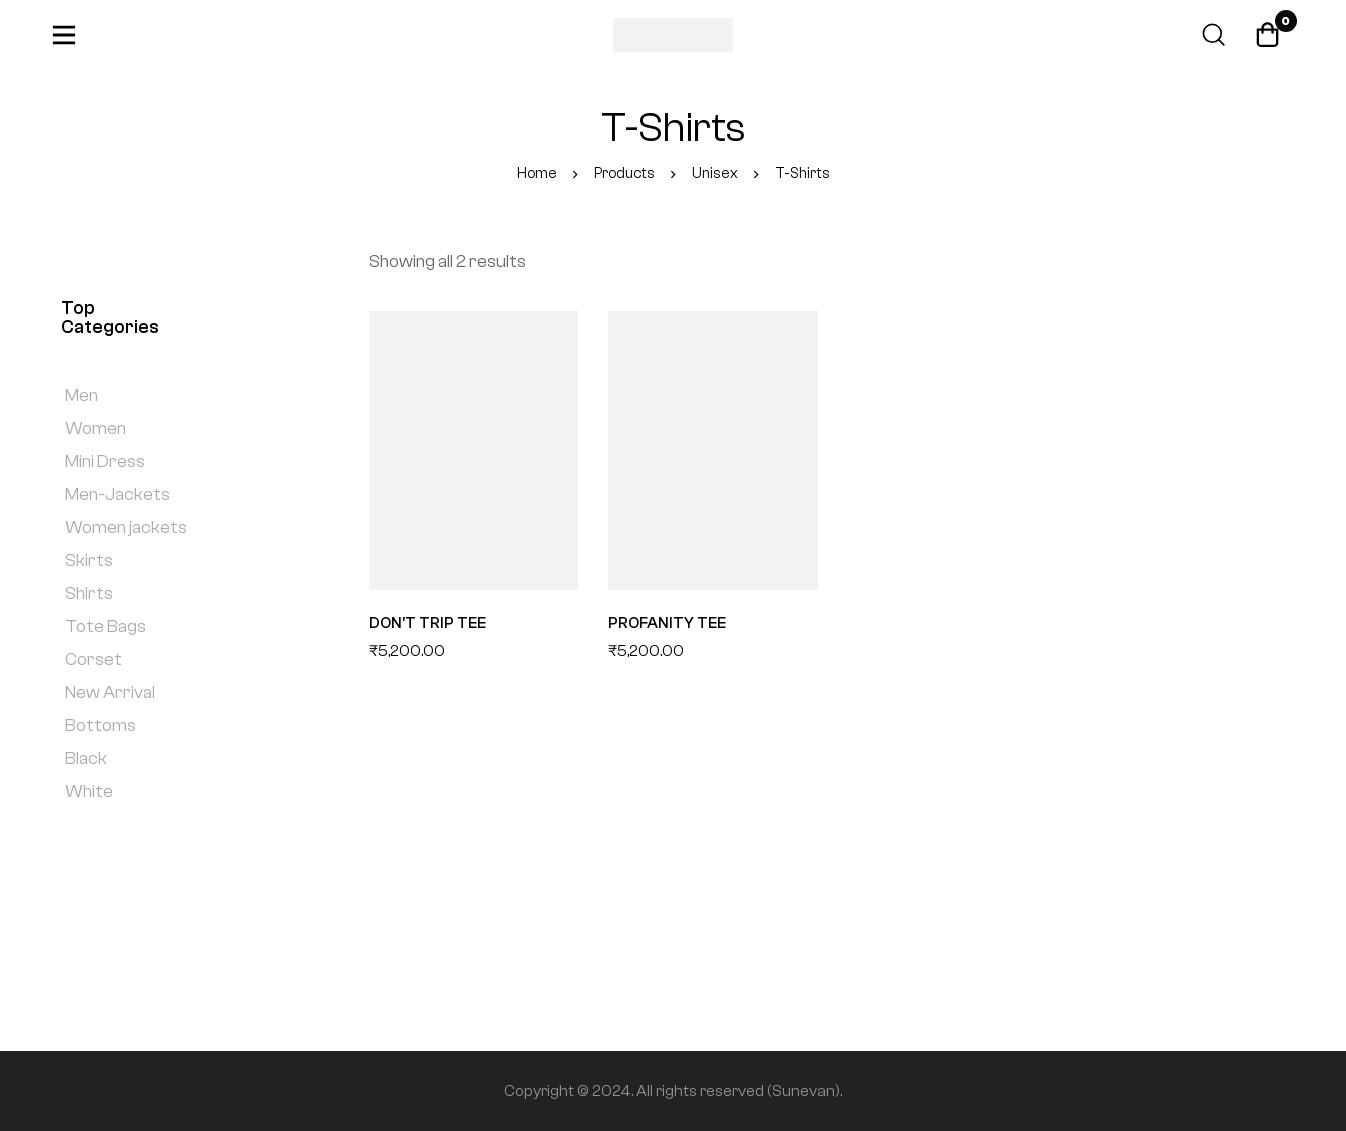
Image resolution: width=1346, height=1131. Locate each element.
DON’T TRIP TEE (428, 623)
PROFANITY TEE (667, 623)
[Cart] (1267, 35)
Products (624, 173)
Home (536, 173)
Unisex (715, 173)
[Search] (1211, 35)
